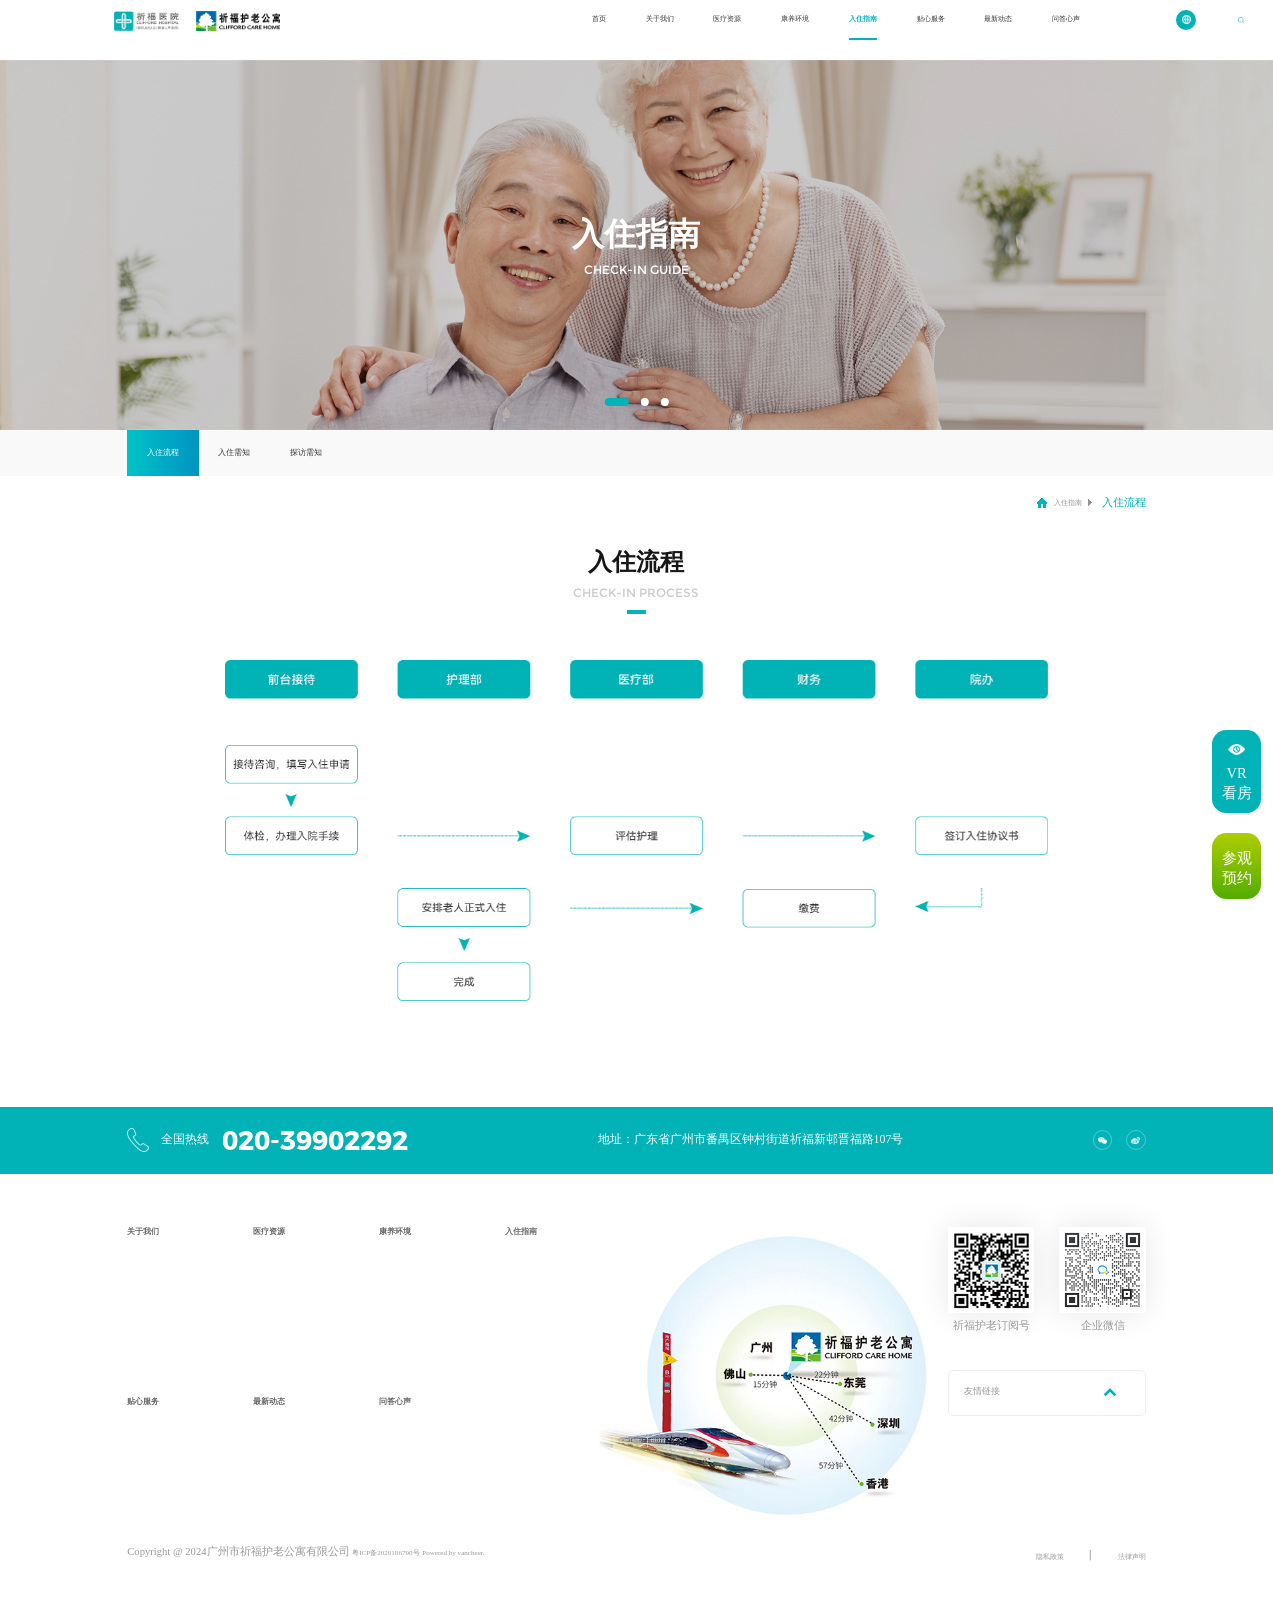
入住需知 (296, 452)
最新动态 (955, 29)
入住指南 (788, 29)
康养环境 (704, 29)
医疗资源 (620, 29)
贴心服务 (871, 29)
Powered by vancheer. (503, 1551)
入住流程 (184, 452)
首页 (463, 29)
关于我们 (536, 29)
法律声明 (1124, 1555)
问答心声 (1039, 29)
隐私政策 (1026, 1555)
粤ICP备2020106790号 (403, 1551)
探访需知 (409, 452)
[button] (616, 402)
